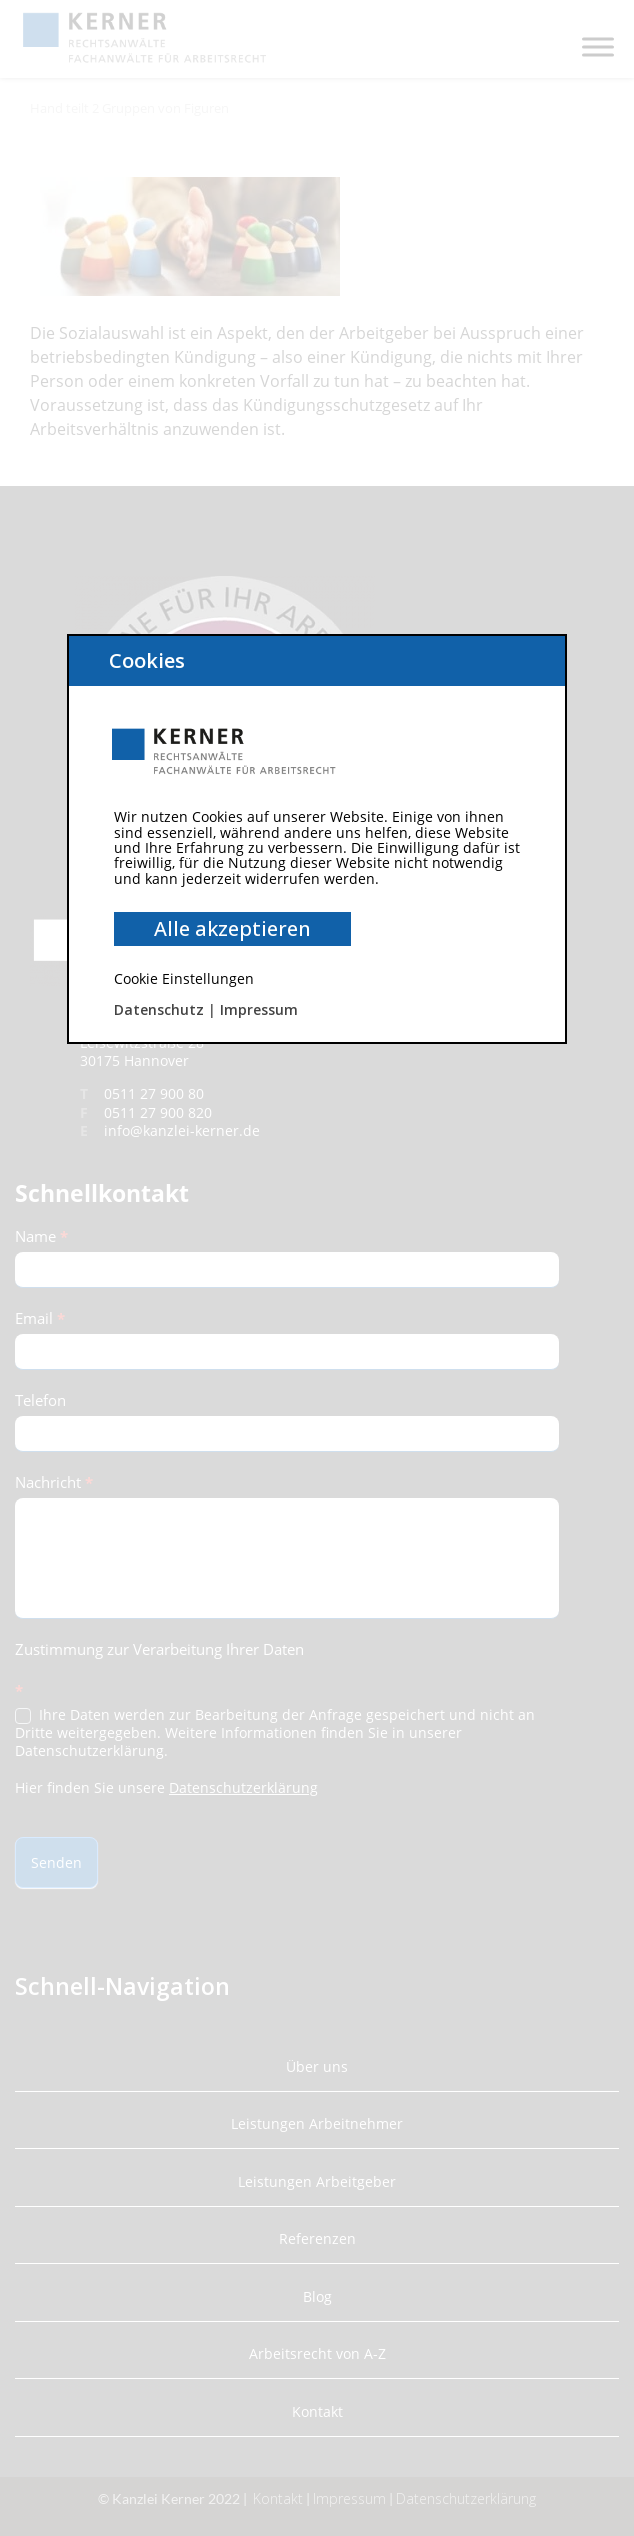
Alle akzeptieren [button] (232, 928)
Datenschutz (159, 1009)
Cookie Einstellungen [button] (184, 978)
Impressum (259, 1009)
